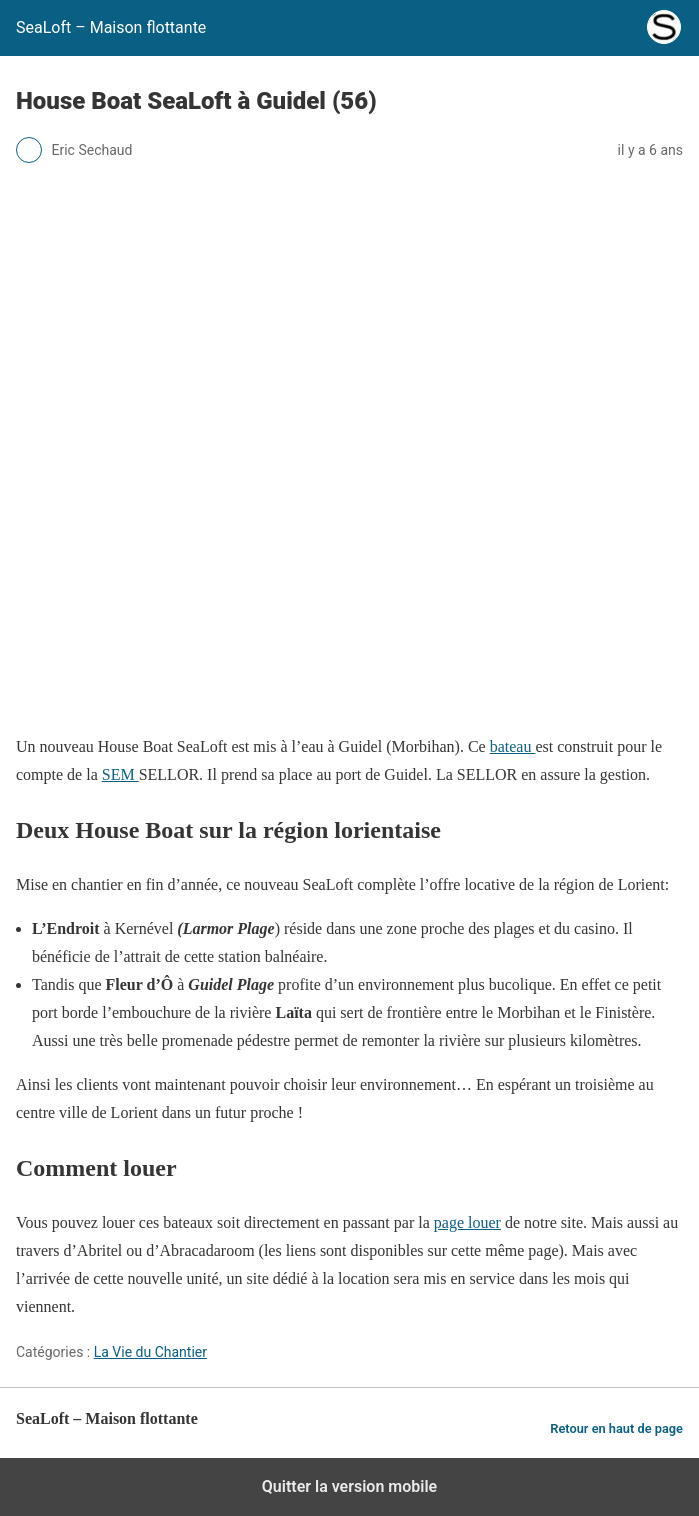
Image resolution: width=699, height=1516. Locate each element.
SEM (120, 774)
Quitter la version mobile (349, 1486)
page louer (467, 1222)
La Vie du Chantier (150, 1352)
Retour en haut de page (616, 1428)
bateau (513, 746)
